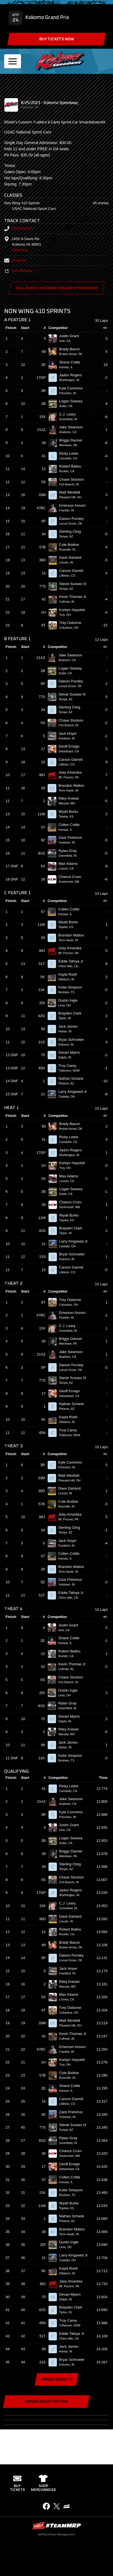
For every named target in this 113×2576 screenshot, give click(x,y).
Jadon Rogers (73, 375)
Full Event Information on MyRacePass (56, 288)
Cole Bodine (71, 545)
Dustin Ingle (70, 1000)
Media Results (56, 2380)
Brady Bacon (72, 349)
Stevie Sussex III (75, 584)
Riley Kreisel (71, 798)
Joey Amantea (72, 772)
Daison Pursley (73, 518)
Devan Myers (71, 1052)
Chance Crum (72, 877)
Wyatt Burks (71, 811)
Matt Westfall (72, 492)
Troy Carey (69, 1065)
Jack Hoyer (70, 733)
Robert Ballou (72, 466)
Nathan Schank (73, 1078)
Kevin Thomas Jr (75, 597)
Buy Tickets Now (56, 39)
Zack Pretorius (73, 837)
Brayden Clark (72, 1013)
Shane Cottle (72, 362)
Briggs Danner (73, 440)
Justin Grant (71, 336)
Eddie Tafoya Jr (73, 961)
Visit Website (18, 271)
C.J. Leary (69, 414)
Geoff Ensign (71, 746)
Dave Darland (72, 557)
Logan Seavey (73, 401)
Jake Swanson (73, 427)
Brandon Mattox (74, 785)
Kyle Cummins (73, 388)
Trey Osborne (72, 623)
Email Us (15, 260)
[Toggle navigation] (12, 61)
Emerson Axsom (74, 505)
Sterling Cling (72, 531)
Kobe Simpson (72, 987)
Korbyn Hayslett (74, 610)
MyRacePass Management (56, 2534)
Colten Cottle (71, 825)
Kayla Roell (69, 974)
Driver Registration (46, 2402)
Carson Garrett (73, 571)
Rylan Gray (70, 851)
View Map (20, 250)
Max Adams (70, 863)
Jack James (70, 1026)
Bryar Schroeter (73, 1039)
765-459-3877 (19, 228)
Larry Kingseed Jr (75, 1091)
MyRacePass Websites (56, 2525)
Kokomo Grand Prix (47, 17)
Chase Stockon (74, 479)
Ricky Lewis (71, 453)
